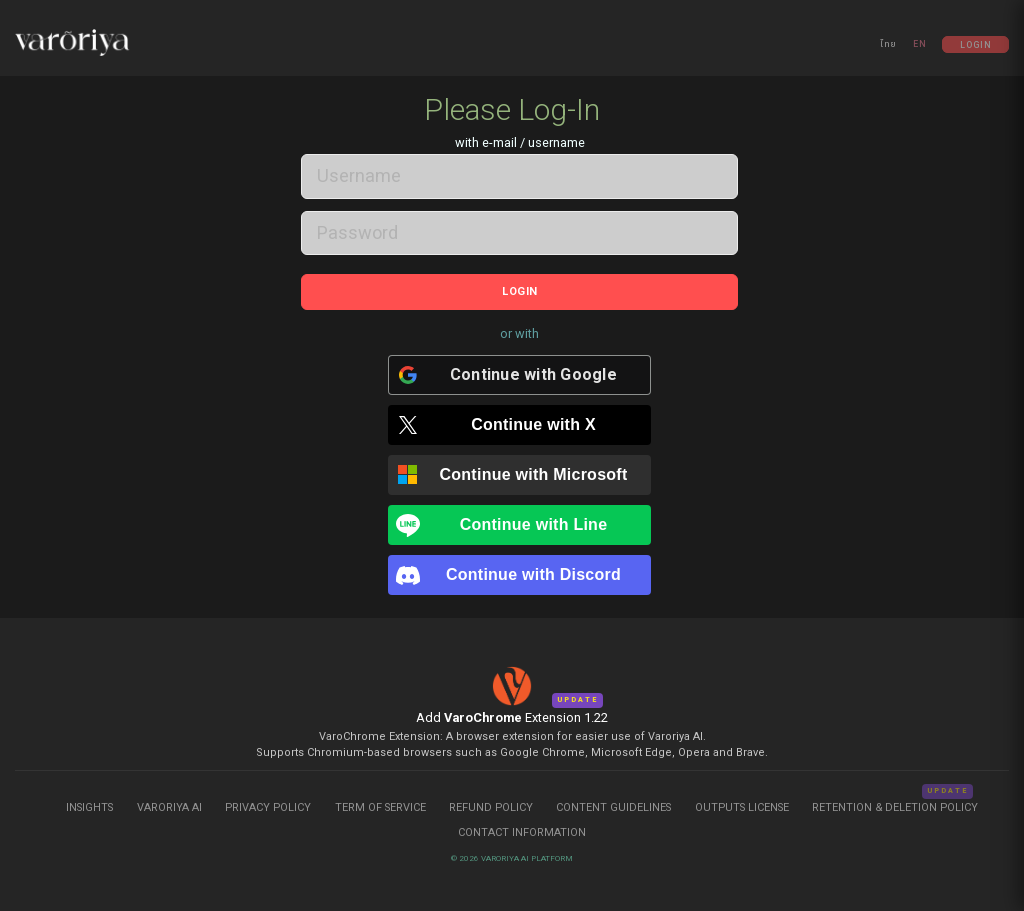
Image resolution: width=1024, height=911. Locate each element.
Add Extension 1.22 (512, 710)
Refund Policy (492, 800)
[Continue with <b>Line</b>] (520, 519)
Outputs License (742, 800)
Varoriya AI (169, 800)
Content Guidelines (615, 800)
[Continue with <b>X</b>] (520, 419)
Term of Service (380, 800)
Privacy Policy (268, 800)
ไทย (888, 44)
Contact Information (522, 825)
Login (976, 44)
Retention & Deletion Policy (895, 800)
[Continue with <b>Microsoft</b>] (520, 469)
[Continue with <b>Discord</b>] (520, 569)
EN (920, 44)
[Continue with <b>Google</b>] (520, 369)
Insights (91, 800)
